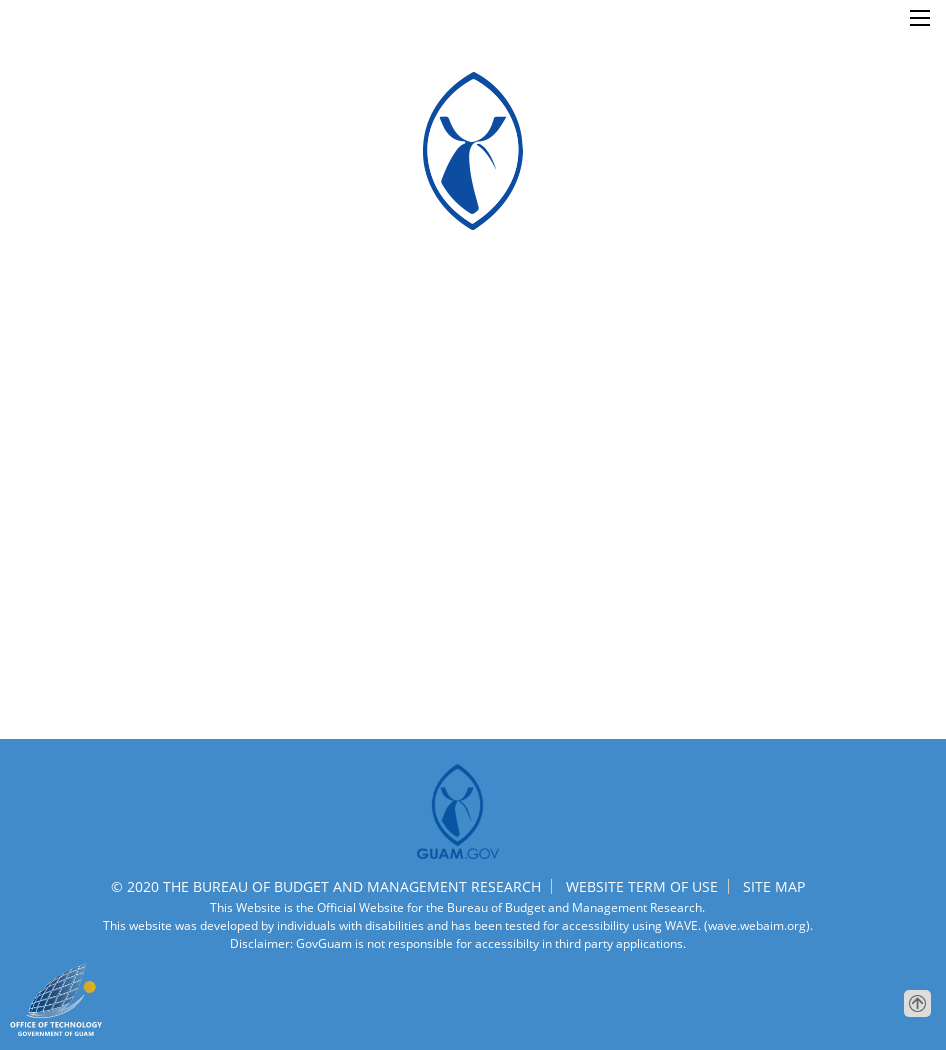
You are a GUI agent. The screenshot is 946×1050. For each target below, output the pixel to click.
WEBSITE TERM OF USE (642, 886)
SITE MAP (774, 886)
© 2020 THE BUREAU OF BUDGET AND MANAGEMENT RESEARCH (326, 886)
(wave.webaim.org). (757, 925)
